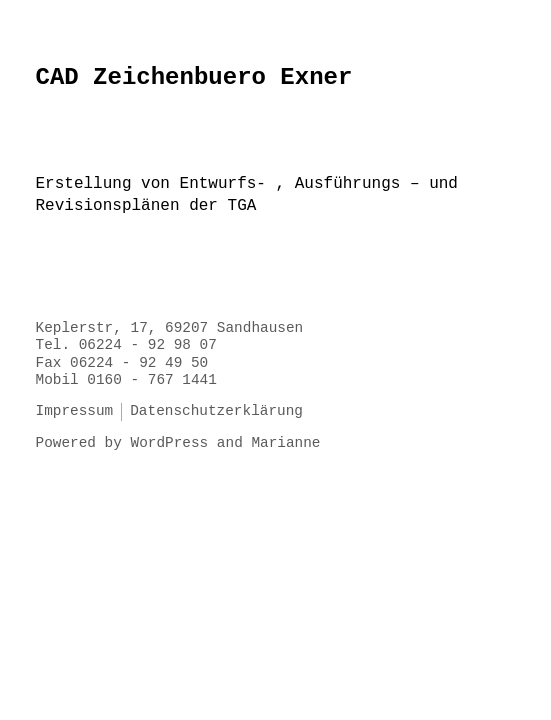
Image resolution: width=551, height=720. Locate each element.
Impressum (75, 411)
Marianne (285, 443)
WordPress (170, 443)
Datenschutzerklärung (216, 411)
